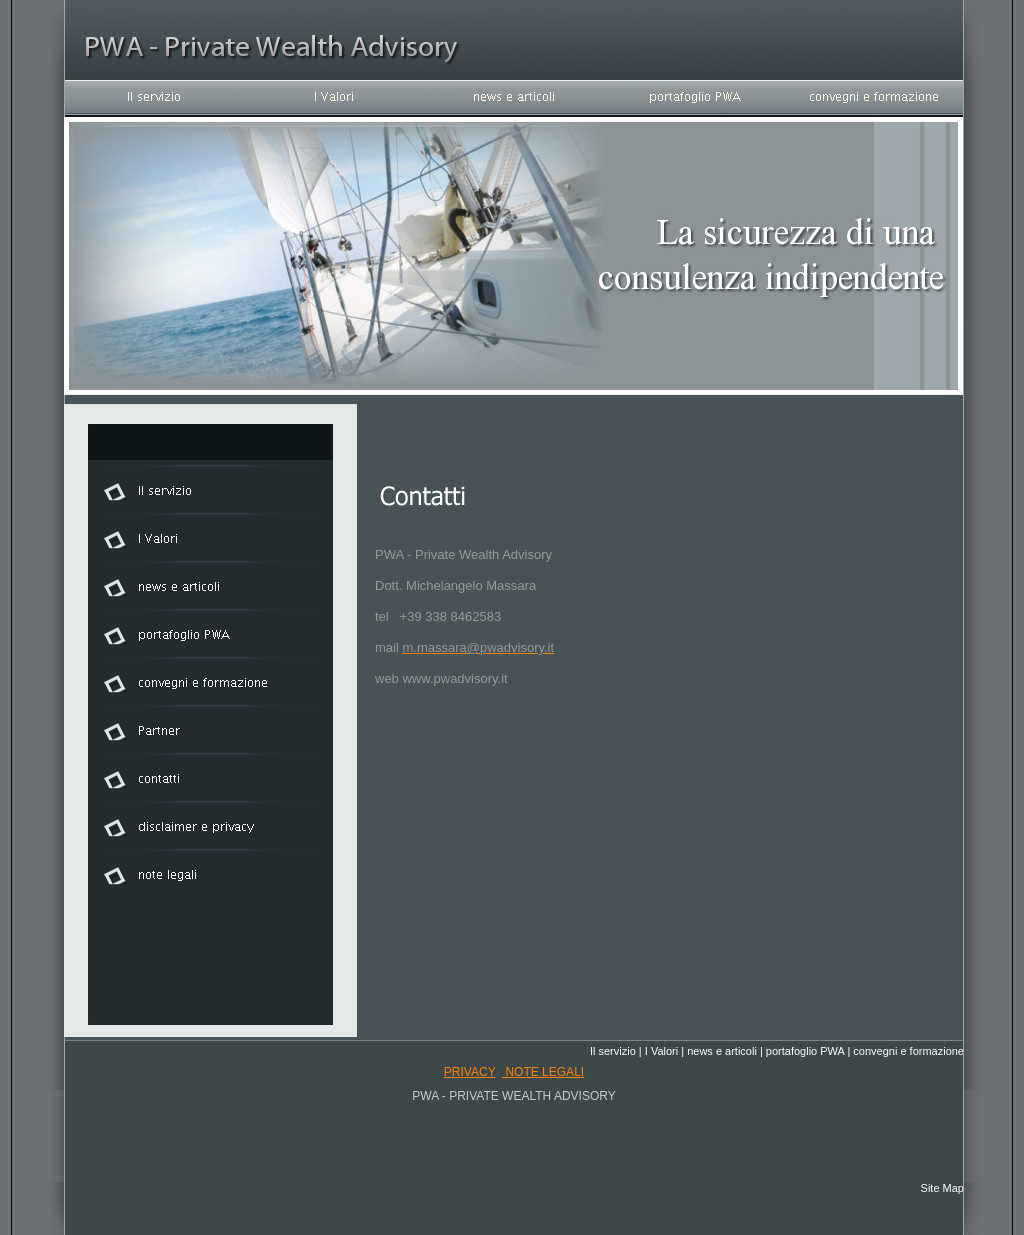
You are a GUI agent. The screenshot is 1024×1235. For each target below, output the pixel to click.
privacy (470, 1072)
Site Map (942, 1188)
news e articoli (722, 1051)
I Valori (661, 1051)
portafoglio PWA (805, 1051)
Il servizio (613, 1051)
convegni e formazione (908, 1051)
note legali (543, 1072)
